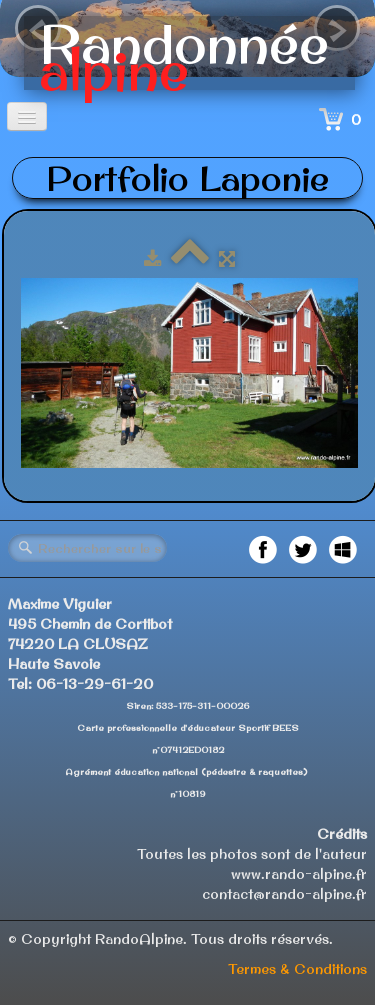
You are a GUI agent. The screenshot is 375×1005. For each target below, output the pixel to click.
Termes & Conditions (297, 969)
